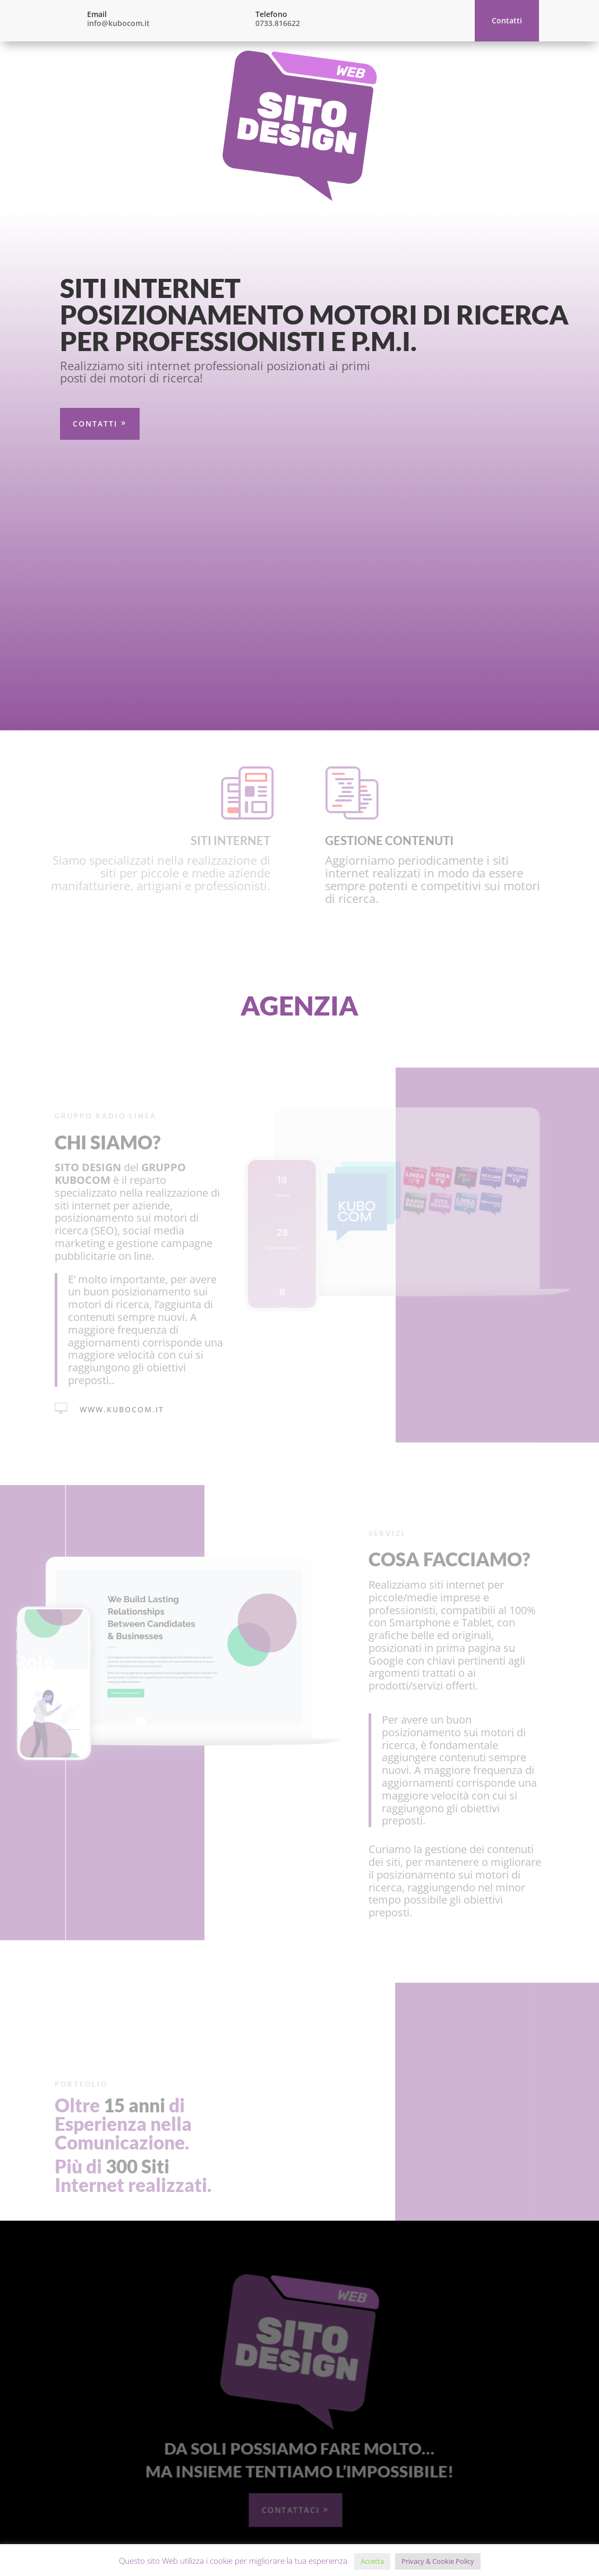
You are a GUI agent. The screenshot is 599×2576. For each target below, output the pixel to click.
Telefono (271, 14)
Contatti (507, 20)
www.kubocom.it (117, 1099)
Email (97, 14)
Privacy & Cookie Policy (437, 2561)
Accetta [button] (372, 2561)
